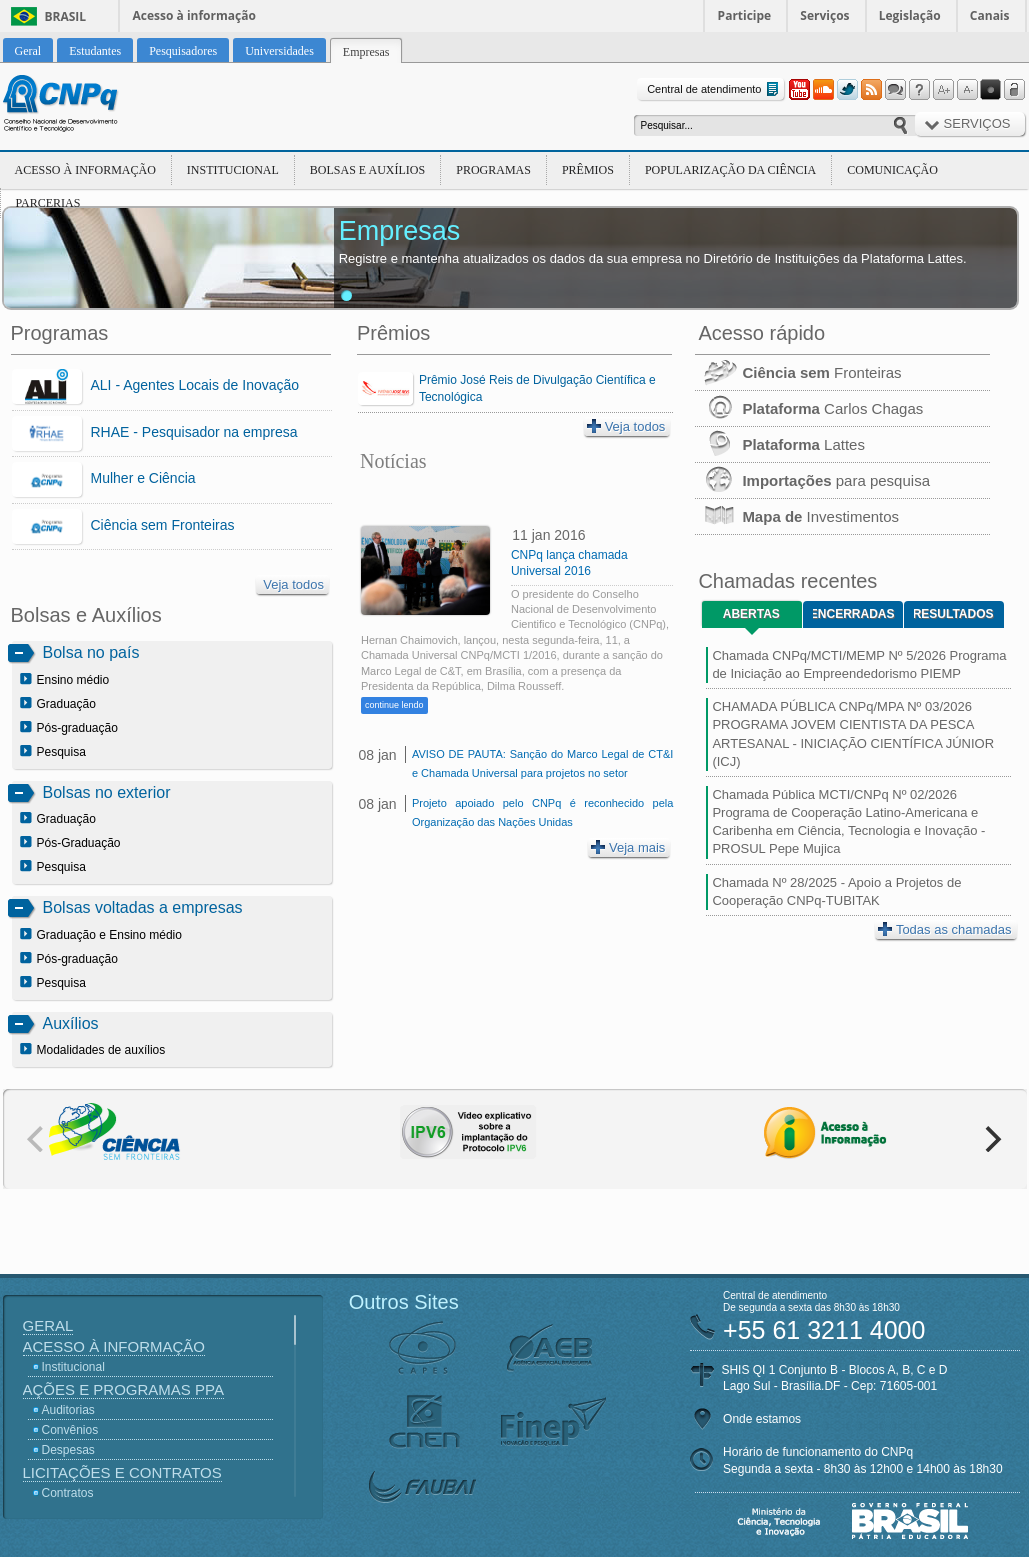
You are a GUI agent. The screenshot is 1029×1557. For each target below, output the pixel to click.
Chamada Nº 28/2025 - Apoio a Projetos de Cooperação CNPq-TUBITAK (836, 891)
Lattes (780, 444)
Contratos (68, 1493)
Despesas (68, 1450)
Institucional (233, 170)
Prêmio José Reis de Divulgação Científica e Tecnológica (537, 388)
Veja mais (628, 847)
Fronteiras (798, 372)
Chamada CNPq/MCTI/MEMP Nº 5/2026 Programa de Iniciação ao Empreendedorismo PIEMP (859, 664)
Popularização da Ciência (730, 170)
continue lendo (394, 705)
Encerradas (853, 614)
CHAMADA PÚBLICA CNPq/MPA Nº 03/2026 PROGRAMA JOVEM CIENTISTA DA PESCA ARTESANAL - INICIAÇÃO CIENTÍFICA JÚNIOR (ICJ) (853, 734)
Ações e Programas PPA (123, 1389)
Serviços (824, 15)
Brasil (66, 16)
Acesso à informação (194, 15)
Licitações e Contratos (122, 1472)
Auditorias (68, 1410)
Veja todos (293, 584)
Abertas (751, 614)
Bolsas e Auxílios (367, 170)
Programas (493, 170)
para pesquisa (812, 480)
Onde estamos (762, 1419)
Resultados (953, 614)
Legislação (910, 15)
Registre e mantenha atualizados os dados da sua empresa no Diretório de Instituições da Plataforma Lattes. (653, 258)
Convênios (70, 1430)
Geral (48, 1325)
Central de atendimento (714, 89)
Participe (745, 15)
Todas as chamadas (945, 929)
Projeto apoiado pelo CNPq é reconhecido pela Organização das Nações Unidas (542, 812)
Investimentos (797, 516)
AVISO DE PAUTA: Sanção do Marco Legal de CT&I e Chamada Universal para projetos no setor (542, 763)
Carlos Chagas (809, 408)
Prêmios (588, 170)
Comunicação (892, 170)
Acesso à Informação (85, 170)
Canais (990, 15)
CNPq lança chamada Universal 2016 (569, 563)
